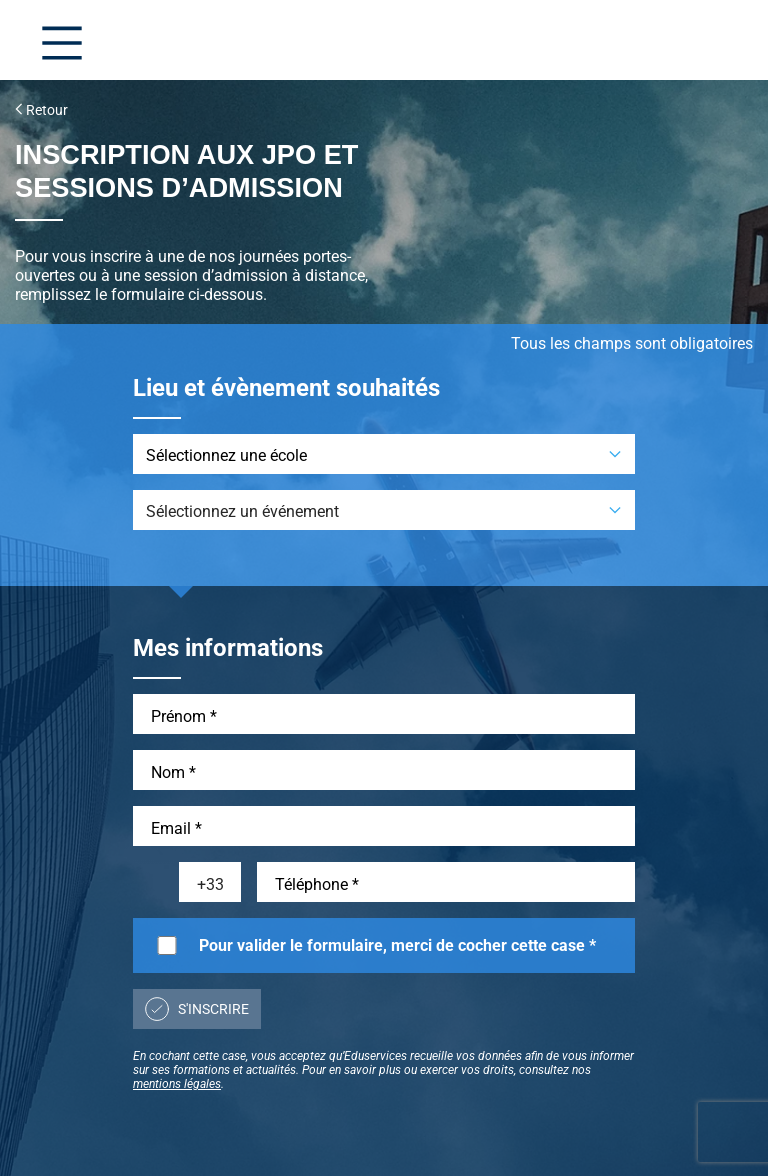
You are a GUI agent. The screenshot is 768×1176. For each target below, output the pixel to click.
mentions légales (177, 1084)
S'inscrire (197, 1009)
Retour (41, 110)
